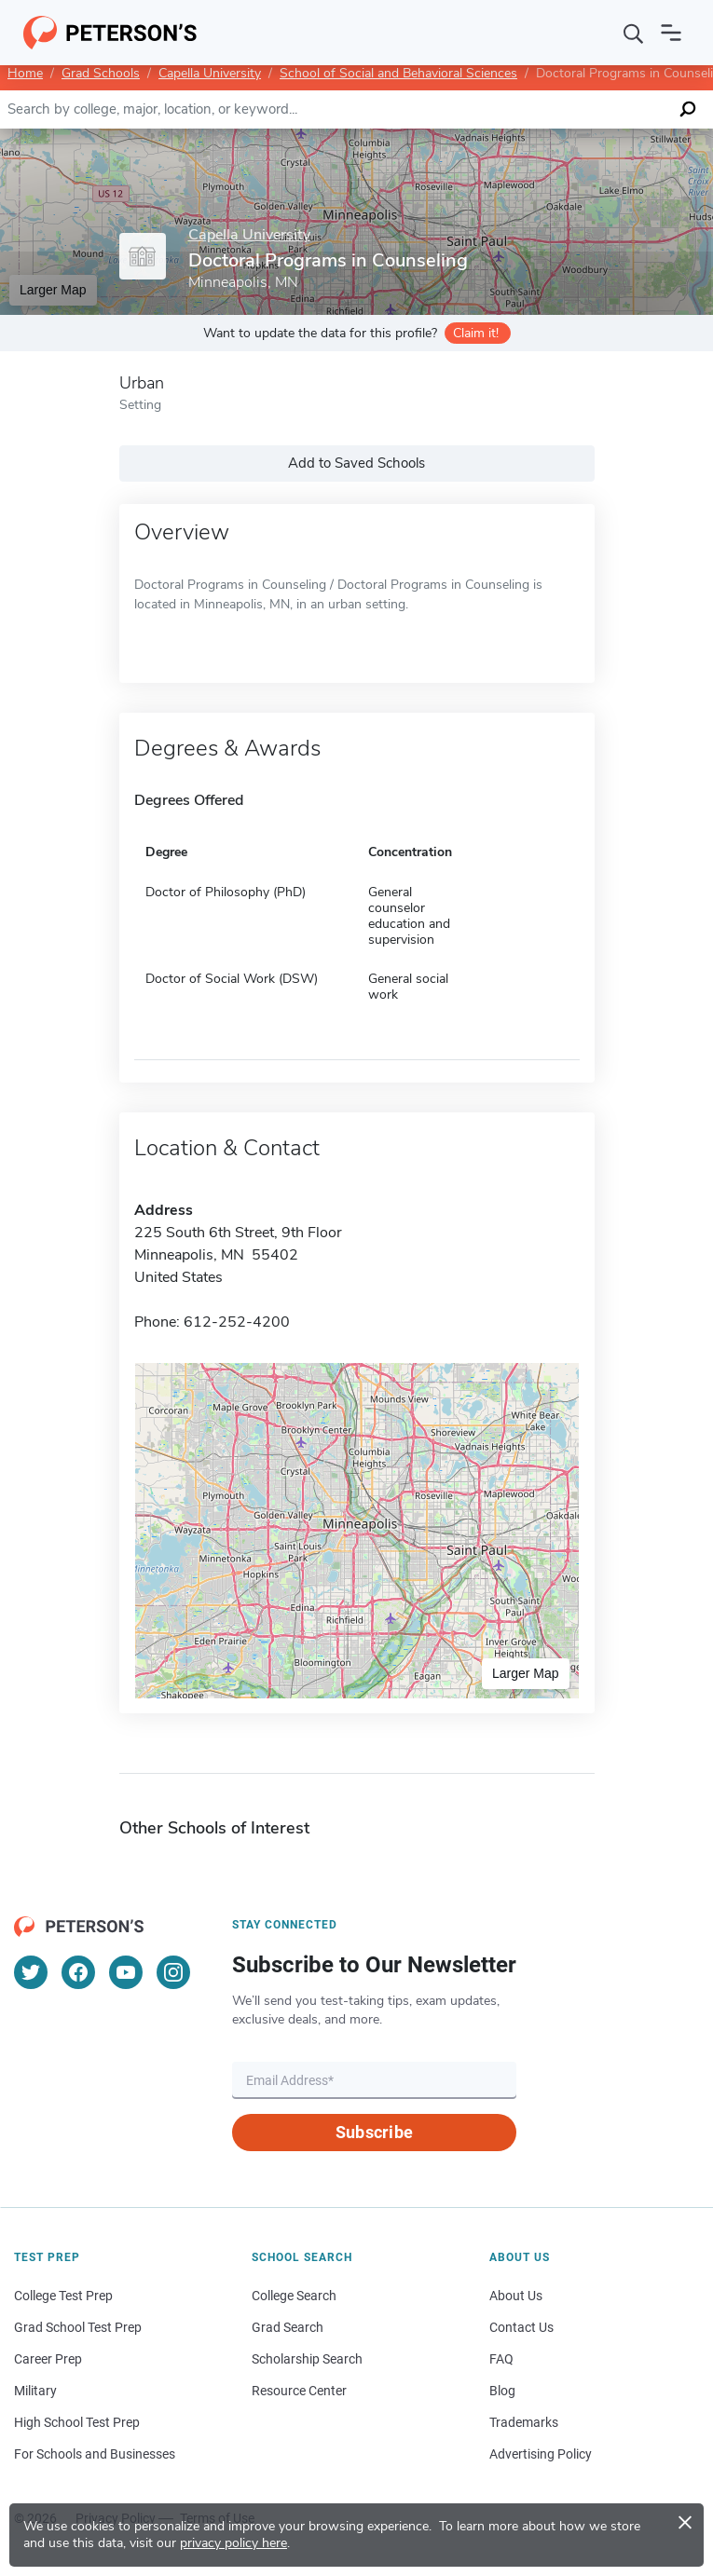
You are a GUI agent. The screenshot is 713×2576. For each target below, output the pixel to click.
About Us (515, 2295)
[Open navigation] (671, 32)
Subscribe (374, 2132)
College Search (294, 2295)
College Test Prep (63, 2295)
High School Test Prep (77, 2422)
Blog (502, 2390)
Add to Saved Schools (356, 463)
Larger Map (53, 289)
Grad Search (287, 2327)
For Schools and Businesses (94, 2454)
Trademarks (523, 2422)
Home (25, 73)
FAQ (501, 2358)
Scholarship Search (307, 2358)
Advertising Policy (540, 2454)
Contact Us (521, 2327)
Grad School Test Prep (78, 2327)
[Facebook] (78, 1972)
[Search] (633, 32)
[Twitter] (31, 1972)
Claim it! (476, 333)
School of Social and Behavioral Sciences (398, 73)
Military (35, 2390)
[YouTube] (126, 1972)
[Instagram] (173, 1972)
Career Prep (48, 2358)
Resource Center (299, 2390)
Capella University (209, 73)
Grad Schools (101, 73)
